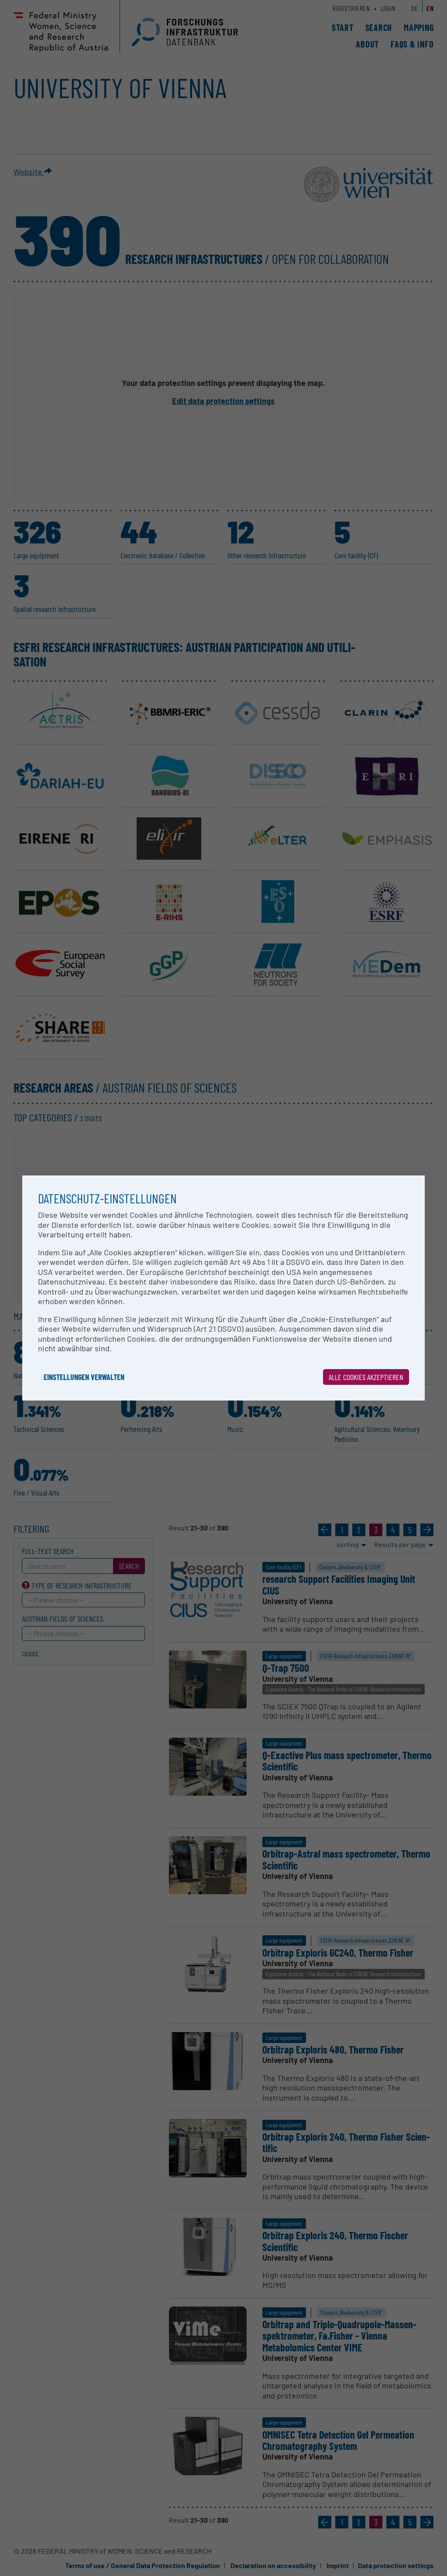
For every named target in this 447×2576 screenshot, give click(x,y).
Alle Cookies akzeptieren (366, 1377)
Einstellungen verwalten (84, 1377)
